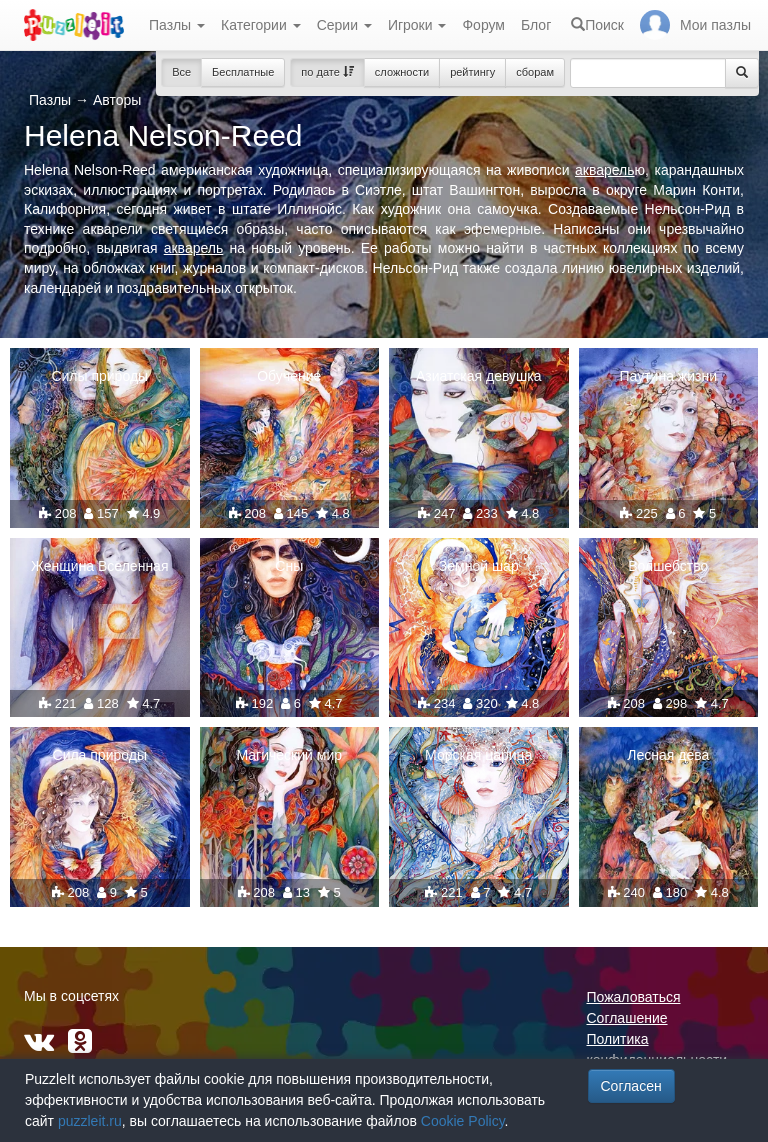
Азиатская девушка (479, 376)
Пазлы (177, 25)
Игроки (417, 25)
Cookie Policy (463, 1121)
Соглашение (627, 1018)
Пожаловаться (634, 997)
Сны (289, 566)
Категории (261, 25)
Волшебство (668, 566)
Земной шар (479, 566)
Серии (344, 25)
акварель (605, 170)
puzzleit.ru (90, 1121)
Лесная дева (668, 755)
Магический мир (290, 755)
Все (181, 72)
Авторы (117, 100)
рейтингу (472, 72)
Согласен (631, 1086)
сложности (402, 72)
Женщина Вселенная (99, 566)
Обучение (289, 376)
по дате (327, 72)
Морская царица (478, 755)
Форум (483, 25)
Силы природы (99, 376)
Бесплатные (243, 72)
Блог (536, 25)
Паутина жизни (669, 376)
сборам (535, 72)
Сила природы (100, 755)
